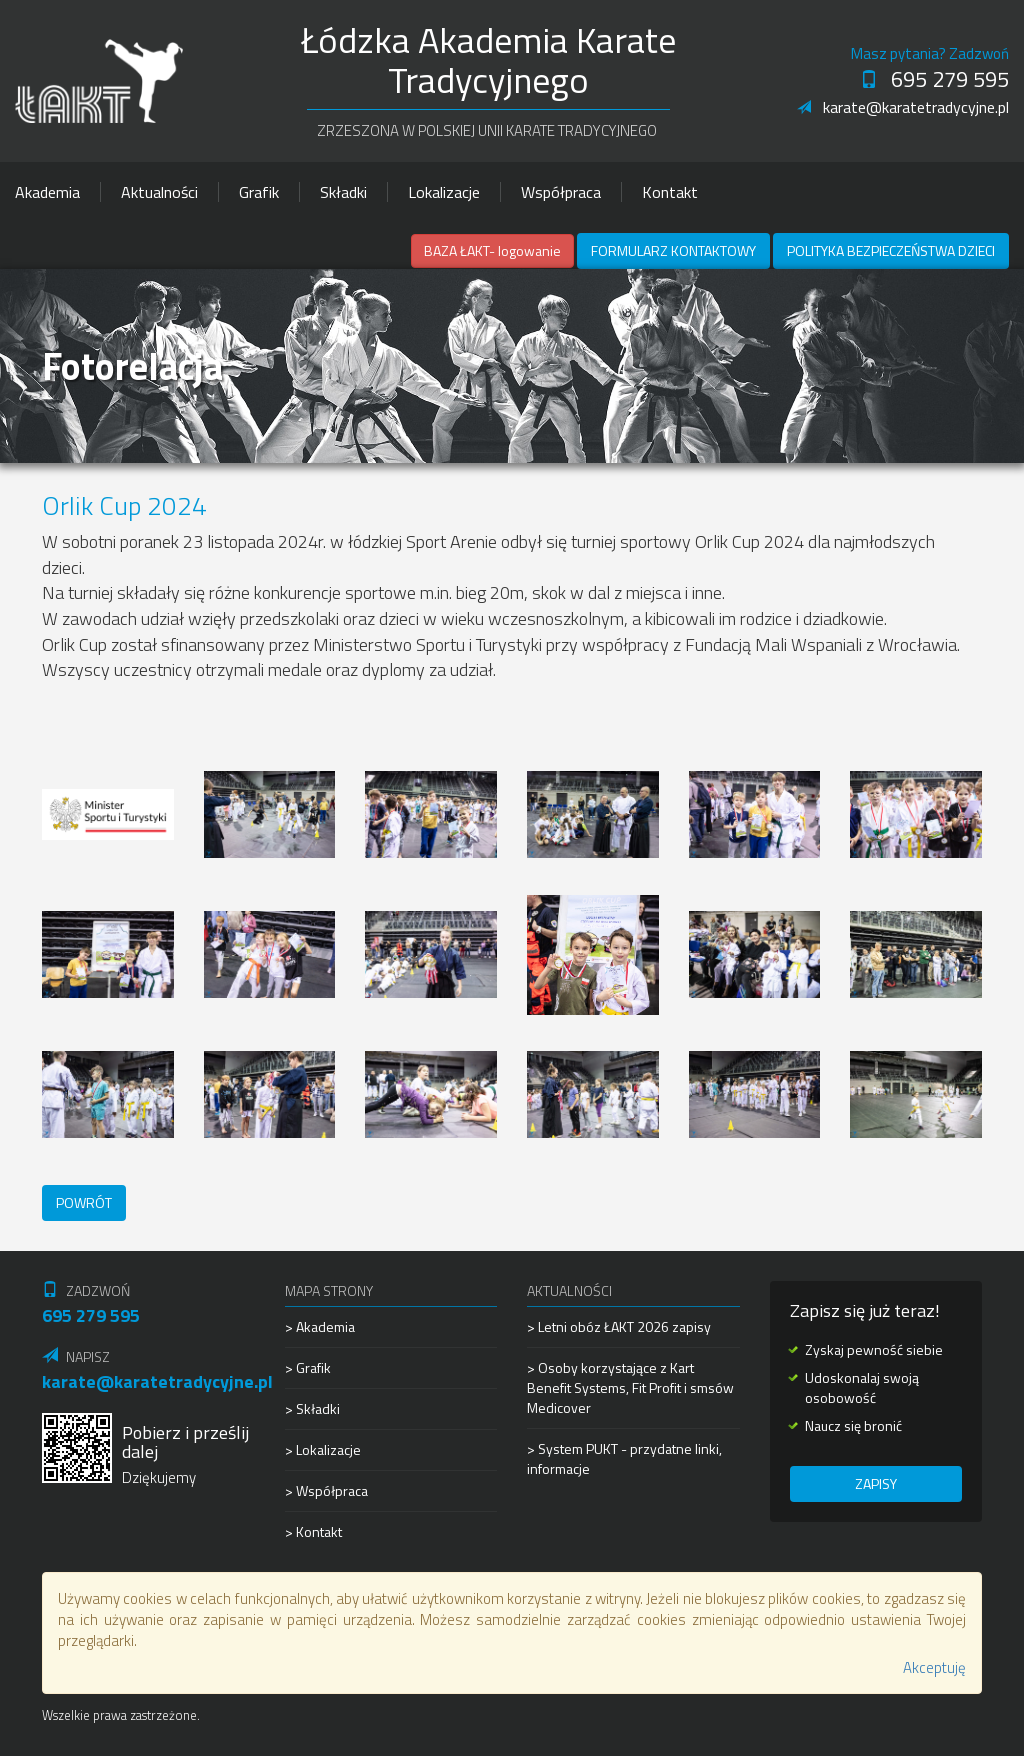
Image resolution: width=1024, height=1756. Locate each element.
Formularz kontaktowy (673, 250)
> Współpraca (326, 1490)
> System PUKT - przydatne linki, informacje (624, 1458)
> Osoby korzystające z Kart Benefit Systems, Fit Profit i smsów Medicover (630, 1387)
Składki (343, 192)
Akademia (47, 192)
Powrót (84, 1202)
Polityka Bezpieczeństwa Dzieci (891, 250)
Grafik (259, 192)
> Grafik (308, 1367)
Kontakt (670, 192)
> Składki (312, 1408)
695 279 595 (934, 79)
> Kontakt (313, 1531)
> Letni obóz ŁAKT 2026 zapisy (619, 1327)
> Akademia (320, 1327)
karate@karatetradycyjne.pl (903, 107)
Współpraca (561, 192)
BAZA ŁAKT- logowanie (492, 250)
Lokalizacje (444, 192)
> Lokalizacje (323, 1449)
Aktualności (159, 192)
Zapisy (876, 1483)
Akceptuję (934, 1667)
